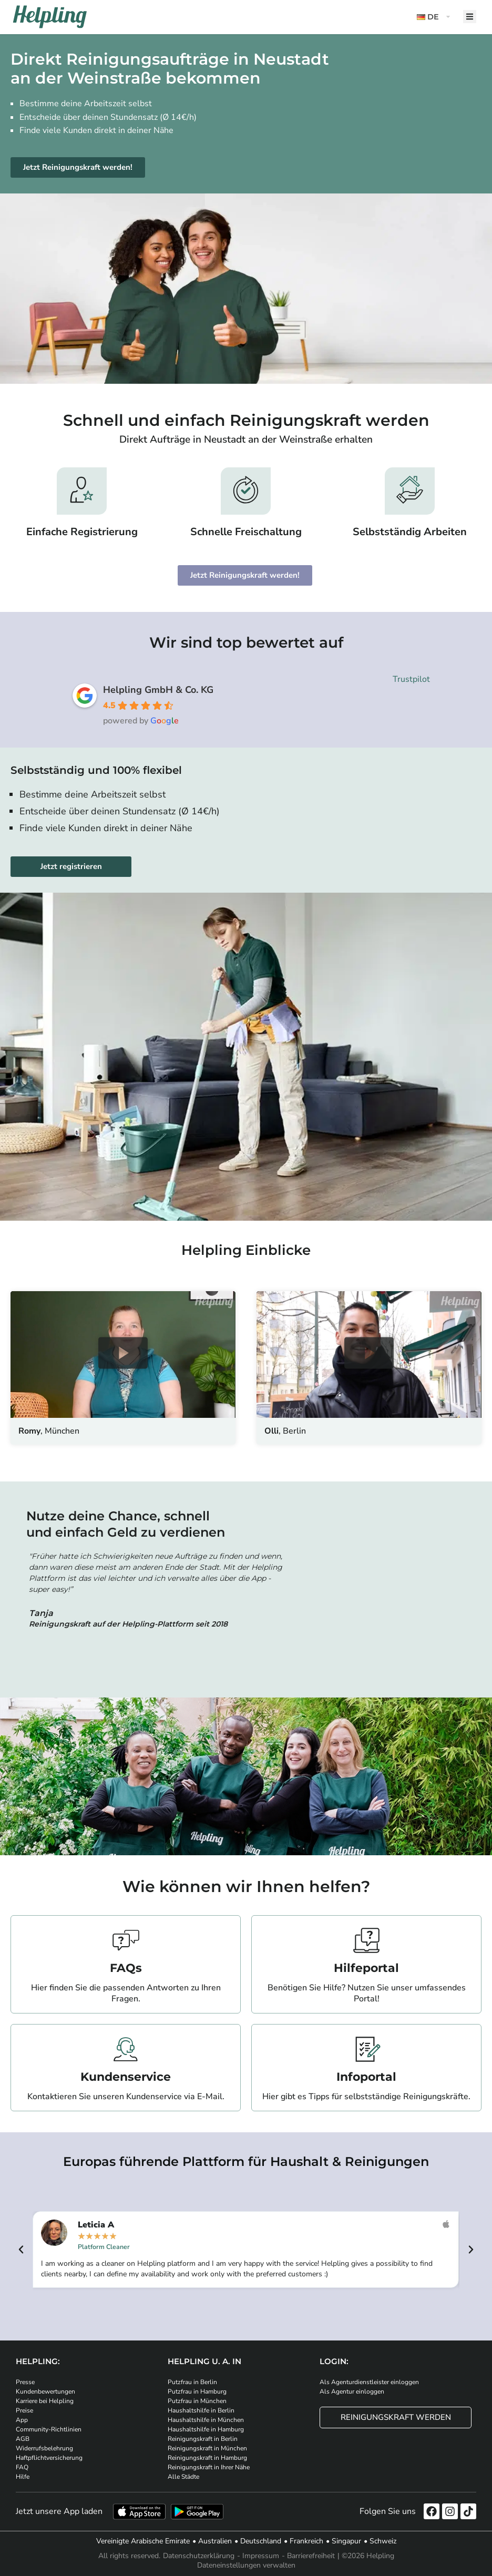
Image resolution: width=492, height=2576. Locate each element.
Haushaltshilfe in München (206, 2420)
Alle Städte (183, 2476)
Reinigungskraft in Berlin (203, 2439)
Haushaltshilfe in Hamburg (206, 2429)
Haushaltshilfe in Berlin (201, 2410)
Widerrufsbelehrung (44, 2448)
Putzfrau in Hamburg (197, 2391)
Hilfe (22, 2476)
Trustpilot (411, 679)
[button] (434, 17)
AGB (22, 2439)
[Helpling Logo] (50, 17)
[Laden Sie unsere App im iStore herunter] (139, 2511)
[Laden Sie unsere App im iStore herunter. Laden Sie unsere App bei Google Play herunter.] (197, 2511)
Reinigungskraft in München (207, 2448)
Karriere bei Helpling (45, 2401)
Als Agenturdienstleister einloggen (369, 2382)
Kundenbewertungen (45, 2391)
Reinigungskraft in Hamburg (207, 2458)
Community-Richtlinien (48, 2429)
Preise (24, 2410)
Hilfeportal (366, 1968)
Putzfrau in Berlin (192, 2382)
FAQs (126, 1968)
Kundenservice (125, 2077)
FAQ (22, 2467)
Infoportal (366, 2077)
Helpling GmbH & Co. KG (158, 689)
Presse (25, 2382)
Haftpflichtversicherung (49, 2458)
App (22, 2420)
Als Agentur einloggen (352, 2391)
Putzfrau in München (197, 2401)
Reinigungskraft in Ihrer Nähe (209, 2467)
